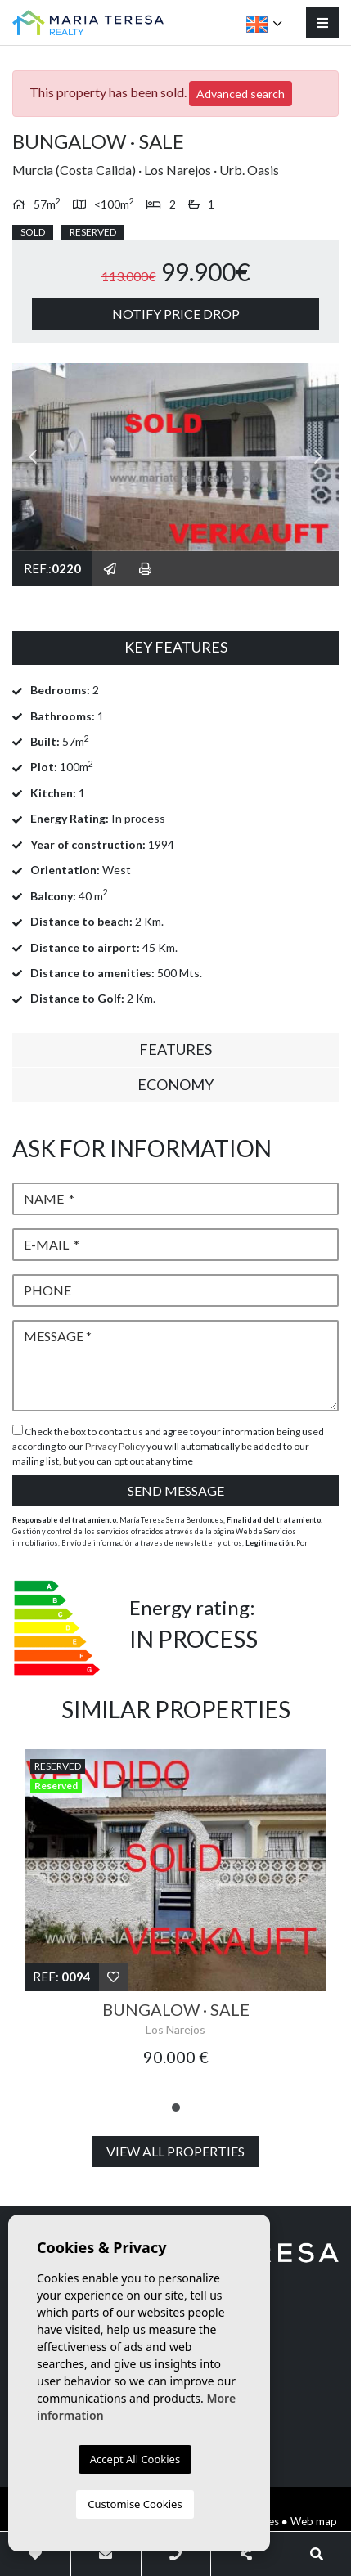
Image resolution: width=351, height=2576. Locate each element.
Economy (175, 1084)
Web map (313, 2521)
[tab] (175, 648)
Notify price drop (176, 313)
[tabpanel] (175, 1917)
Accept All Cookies (135, 2459)
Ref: (62, 1976)
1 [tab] (176, 2107)
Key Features (175, 647)
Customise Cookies (135, 2504)
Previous (32, 457)
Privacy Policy (115, 1446)
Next (318, 457)
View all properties (175, 2151)
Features (175, 1049)
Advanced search (240, 94)
